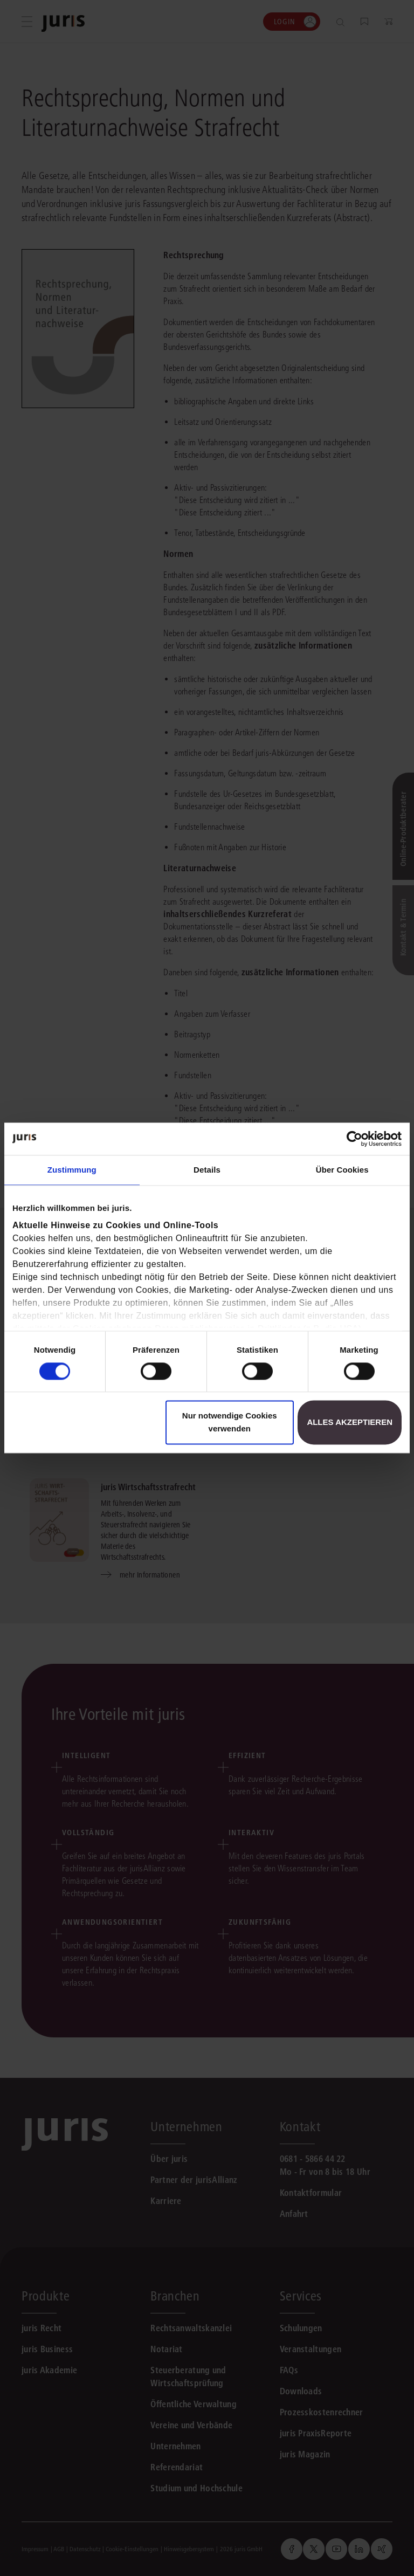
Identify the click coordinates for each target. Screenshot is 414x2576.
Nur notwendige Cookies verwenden (229, 1422)
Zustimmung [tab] (71, 1169)
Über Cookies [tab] (342, 1169)
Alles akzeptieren (349, 1422)
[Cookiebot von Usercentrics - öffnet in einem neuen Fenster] (354, 1139)
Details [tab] (207, 1169)
